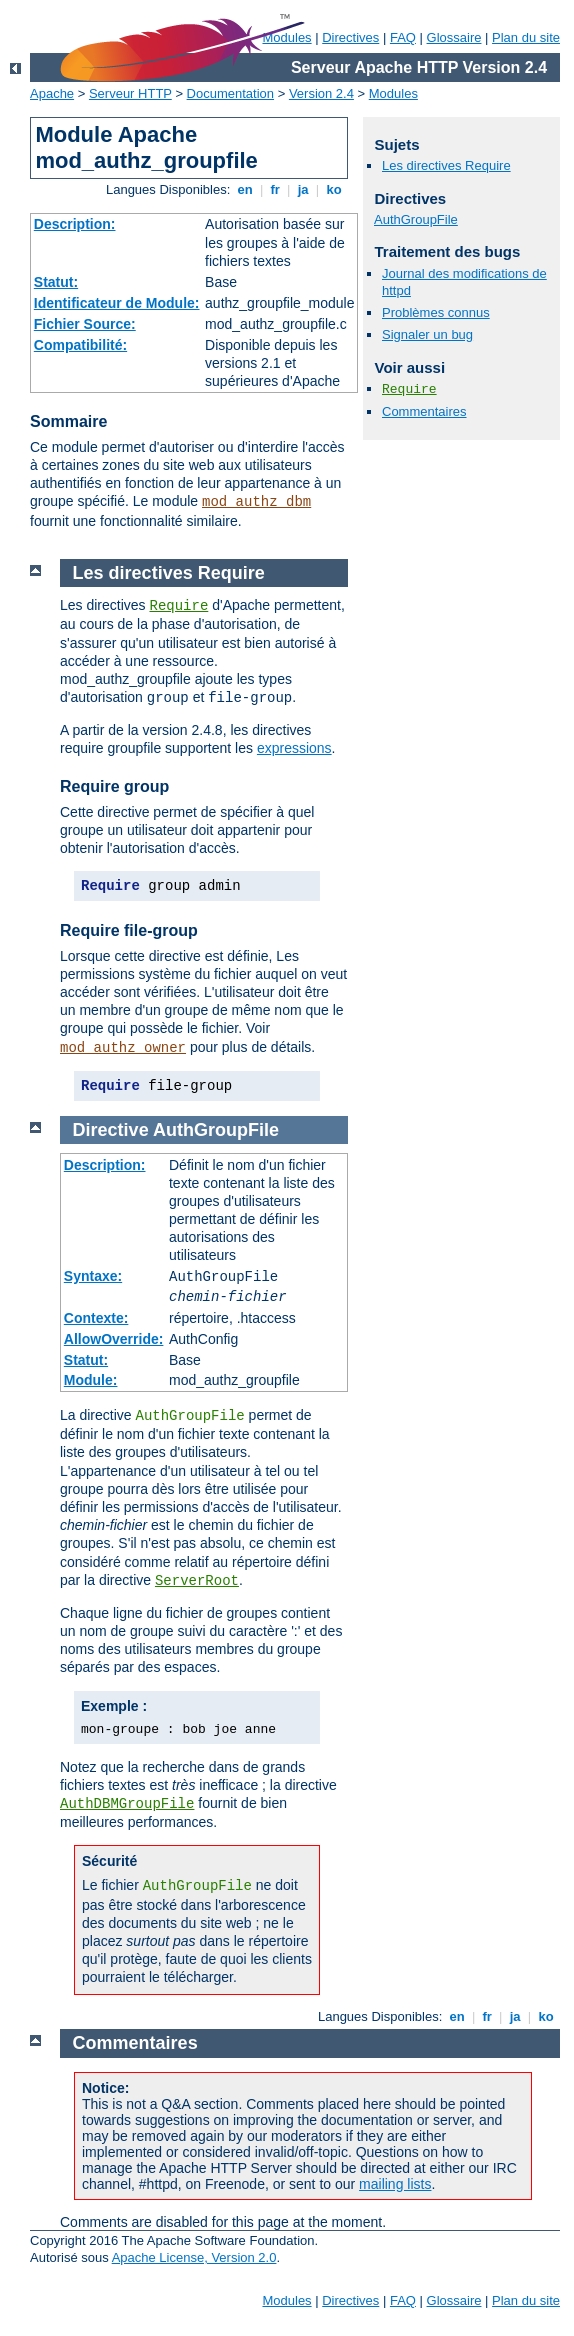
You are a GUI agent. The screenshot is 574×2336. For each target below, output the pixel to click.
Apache (52, 93)
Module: (91, 1380)
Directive (111, 1130)
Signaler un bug (427, 334)
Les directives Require (446, 165)
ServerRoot (197, 1581)
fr (275, 189)
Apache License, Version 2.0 (194, 2257)
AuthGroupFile (416, 219)
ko (334, 189)
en (245, 189)
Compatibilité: (80, 345)
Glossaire (454, 37)
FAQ (403, 37)
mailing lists (395, 2184)
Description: (75, 224)
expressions (294, 748)
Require (409, 389)
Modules (393, 93)
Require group (114, 786)
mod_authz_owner (123, 1048)
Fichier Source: (85, 324)
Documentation (230, 93)
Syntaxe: (93, 1276)
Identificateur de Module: (117, 303)
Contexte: (96, 1318)
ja (303, 189)
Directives (350, 37)
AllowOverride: (114, 1339)
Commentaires (424, 411)
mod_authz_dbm (256, 502)
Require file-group (129, 930)
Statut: (56, 282)
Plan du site (526, 37)
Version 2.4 (321, 93)
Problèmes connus (436, 312)
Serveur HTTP (130, 93)
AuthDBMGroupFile (127, 1804)
